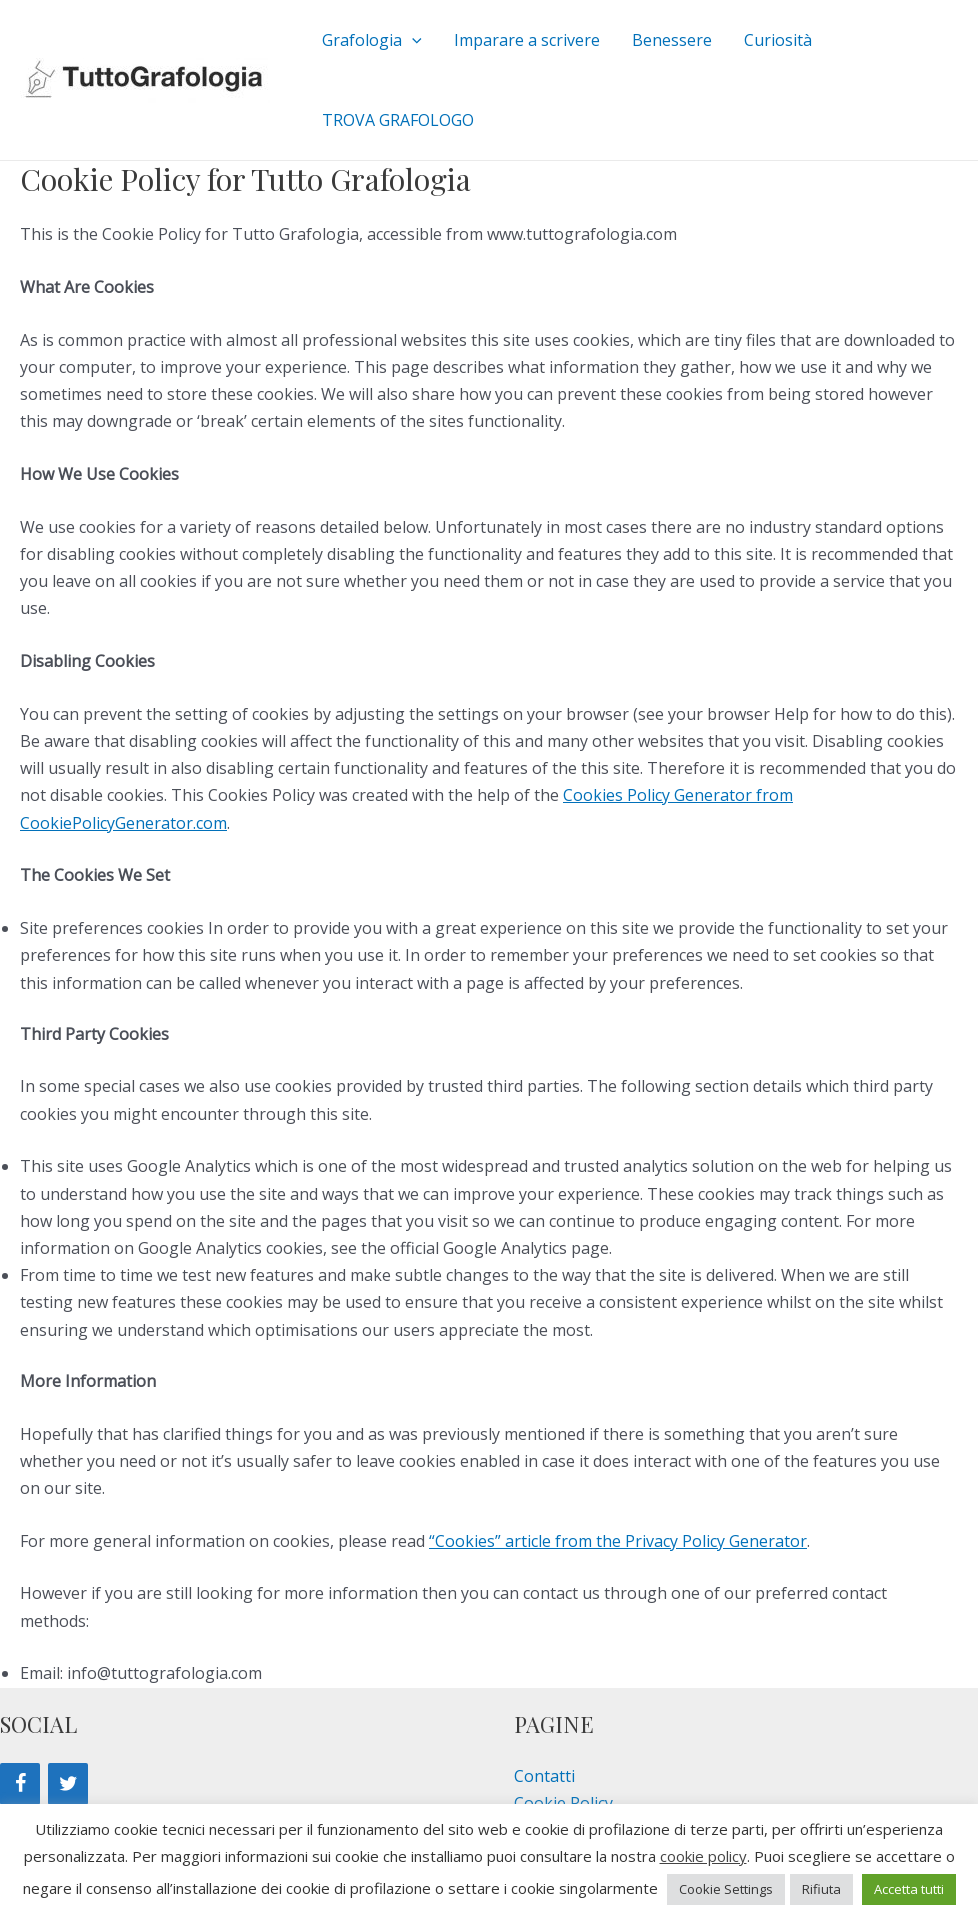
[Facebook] (20, 1784)
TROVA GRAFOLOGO (398, 120)
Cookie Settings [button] (726, 1889)
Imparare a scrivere (527, 40)
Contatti (544, 1776)
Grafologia (372, 40)
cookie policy (703, 1856)
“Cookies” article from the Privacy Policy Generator (618, 1541)
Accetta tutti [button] (909, 1889)
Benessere (672, 40)
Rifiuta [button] (821, 1889)
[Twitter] (68, 1784)
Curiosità (778, 40)
